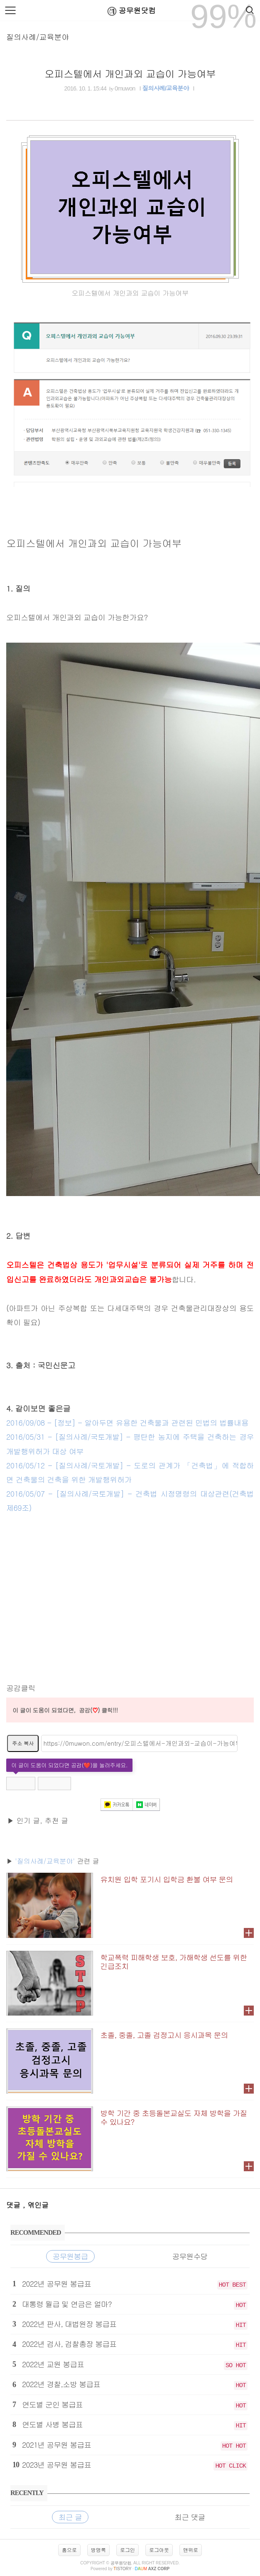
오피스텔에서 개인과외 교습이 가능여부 (130, 73)
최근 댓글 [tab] (190, 2517)
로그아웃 (159, 2549)
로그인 (127, 2549)
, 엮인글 (36, 2205)
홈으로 (69, 2549)
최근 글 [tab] (70, 2517)
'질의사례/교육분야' (45, 1861)
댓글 (14, 2205)
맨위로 (190, 2549)
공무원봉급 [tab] (70, 2256)
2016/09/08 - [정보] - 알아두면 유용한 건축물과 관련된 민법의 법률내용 (127, 1422)
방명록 (98, 2549)
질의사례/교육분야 (37, 37)
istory (122, 2568)
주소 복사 (23, 1743)
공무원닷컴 (130, 11)
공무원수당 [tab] (190, 2256)
